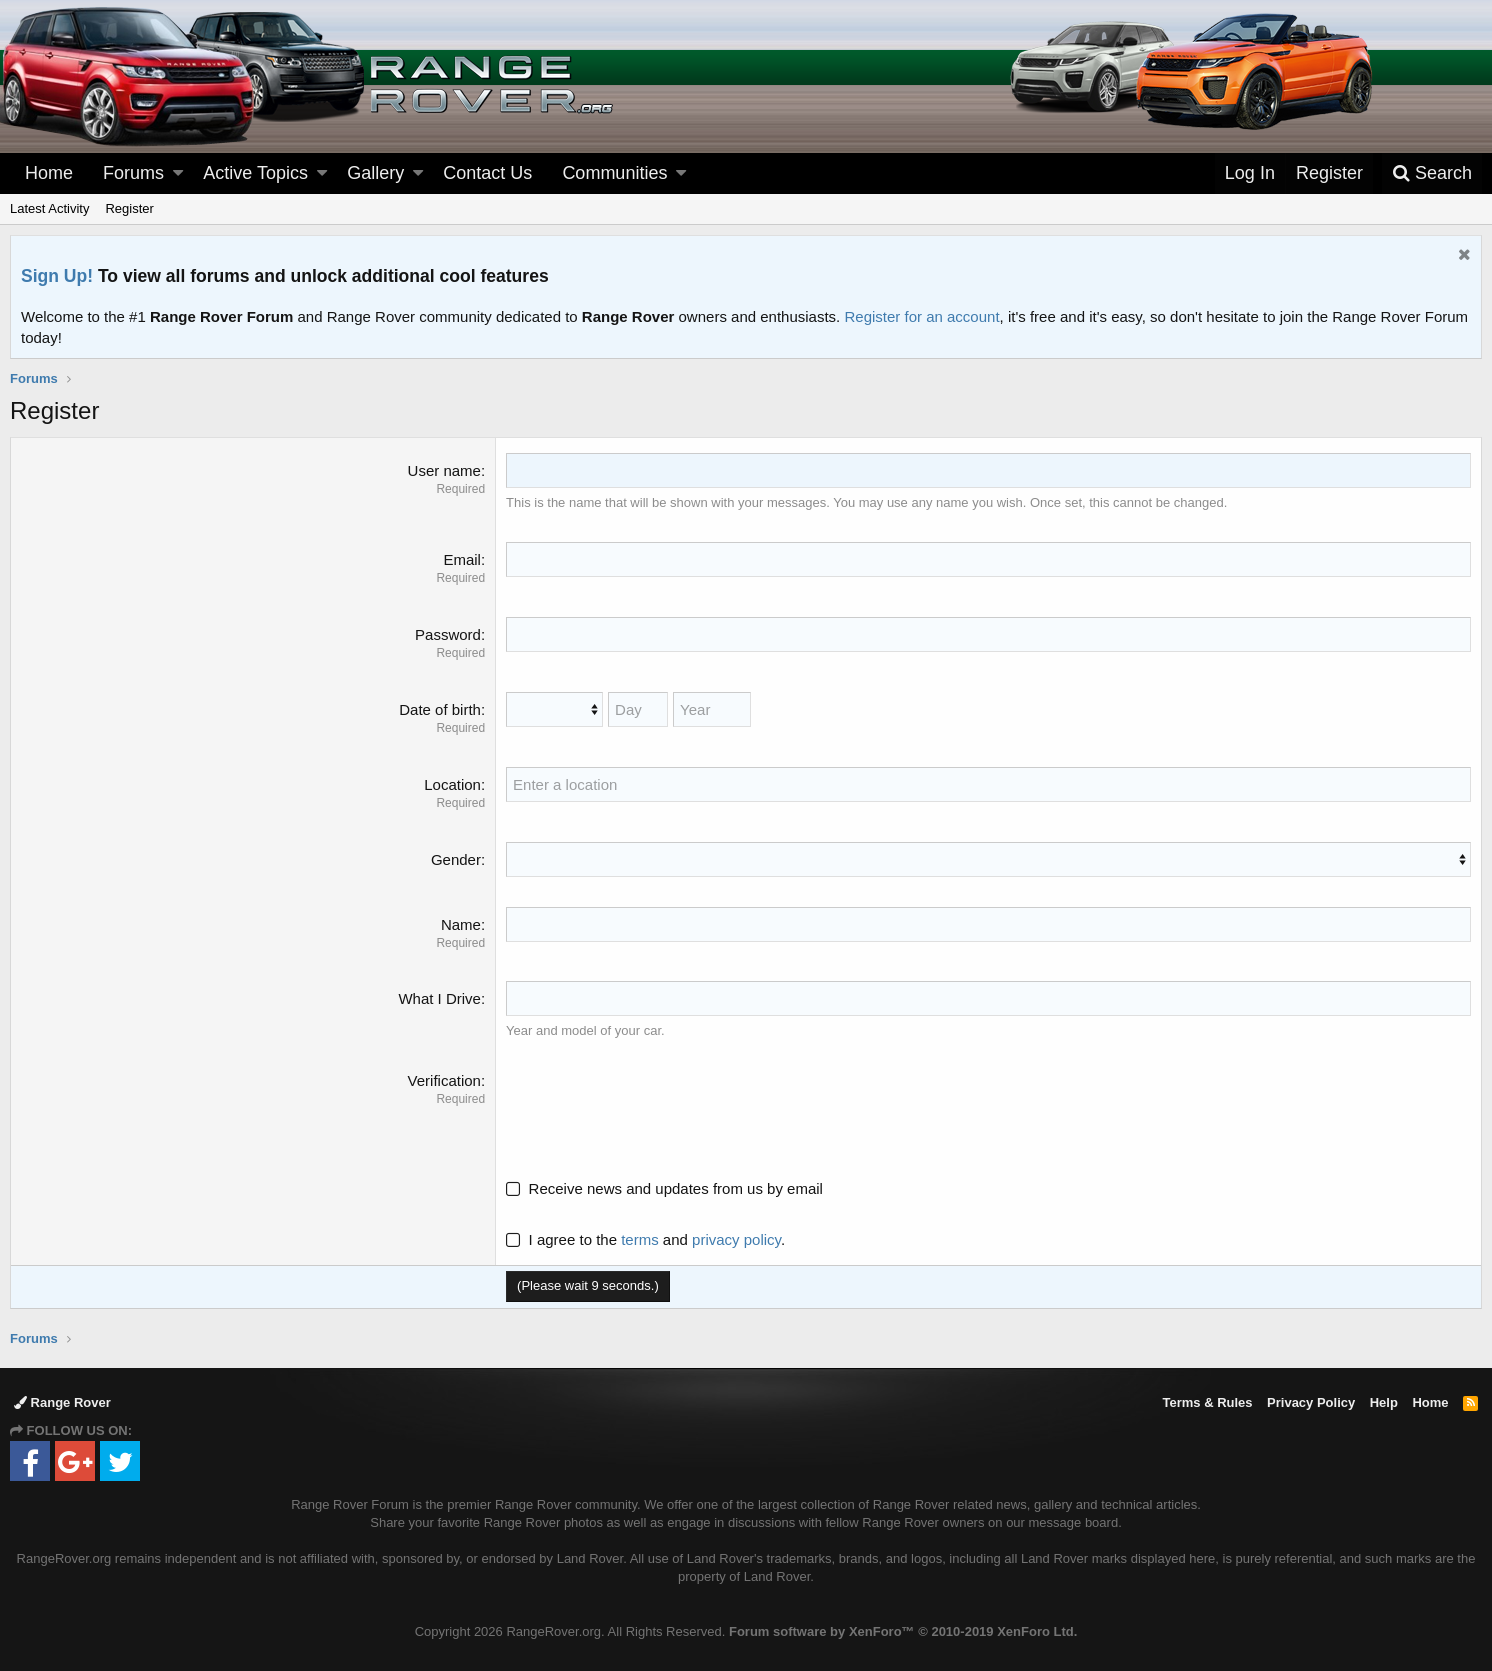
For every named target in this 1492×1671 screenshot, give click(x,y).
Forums (133, 173)
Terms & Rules (1207, 1402)
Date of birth (440, 709)
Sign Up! (57, 276)
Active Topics (255, 173)
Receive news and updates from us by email (676, 1188)
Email (462, 559)
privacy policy (736, 1239)
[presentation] (658, 1109)
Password (448, 634)
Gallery (375, 173)
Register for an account (921, 316)
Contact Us (487, 173)
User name (444, 470)
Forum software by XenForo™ (903, 1631)
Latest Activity (49, 208)
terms (640, 1239)
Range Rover (62, 1402)
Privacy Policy (1311, 1402)
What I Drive (439, 998)
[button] (178, 173)
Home (49, 173)
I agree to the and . (645, 1239)
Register (129, 208)
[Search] (1432, 173)
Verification (444, 1080)
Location (452, 784)
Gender (456, 859)
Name (461, 924)
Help (1384, 1402)
